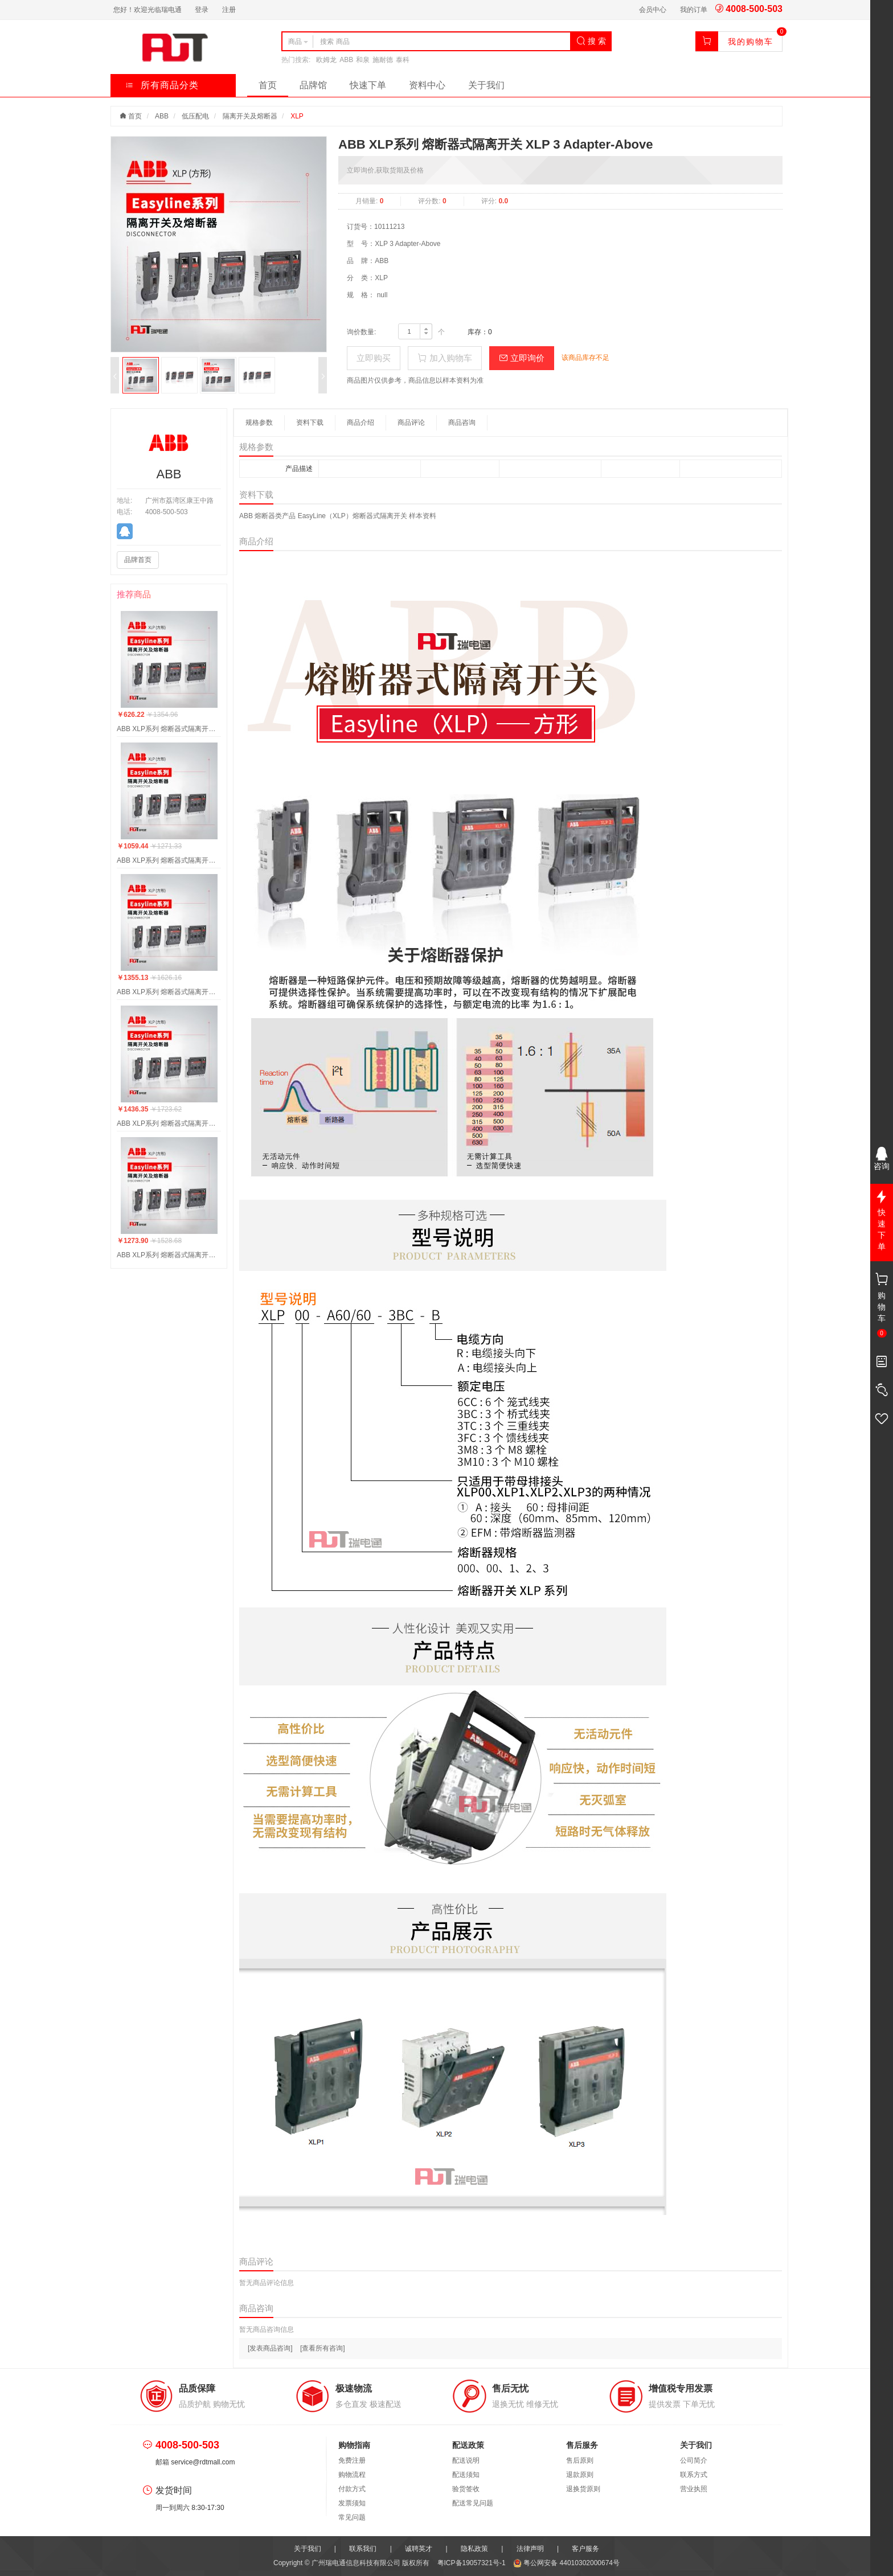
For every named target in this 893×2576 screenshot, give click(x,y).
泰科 (402, 60)
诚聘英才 (418, 2549)
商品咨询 (462, 422)
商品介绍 (360, 422)
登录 (201, 10)
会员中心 (652, 10)
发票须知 (352, 2503)
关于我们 (486, 85)
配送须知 (466, 2475)
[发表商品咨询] (270, 2348)
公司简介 (693, 2460)
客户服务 (585, 2549)
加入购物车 (444, 358)
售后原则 (579, 2460)
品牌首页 (137, 560)
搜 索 (591, 41)
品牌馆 (313, 85)
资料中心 (427, 85)
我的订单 (693, 10)
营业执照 (693, 2489)
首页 (268, 85)
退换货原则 (583, 2489)
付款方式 (352, 2489)
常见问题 (352, 2517)
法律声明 (530, 2549)
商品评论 (411, 422)
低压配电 (195, 116)
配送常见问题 (472, 2503)
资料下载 (309, 422)
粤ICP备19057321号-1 (472, 2563)
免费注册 (352, 2460)
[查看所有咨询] (322, 2348)
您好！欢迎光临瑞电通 (147, 10)
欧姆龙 (326, 60)
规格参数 (259, 422)
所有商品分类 (162, 85)
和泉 (363, 60)
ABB (346, 60)
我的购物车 (750, 41)
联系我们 (362, 2549)
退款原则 (579, 2475)
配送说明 (466, 2460)
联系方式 (693, 2475)
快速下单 (368, 85)
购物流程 (352, 2475)
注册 (229, 10)
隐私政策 (474, 2549)
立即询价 (521, 358)
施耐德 (382, 60)
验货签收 (466, 2489)
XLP (297, 116)
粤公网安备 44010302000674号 (566, 2563)
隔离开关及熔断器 (250, 116)
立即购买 (374, 358)
